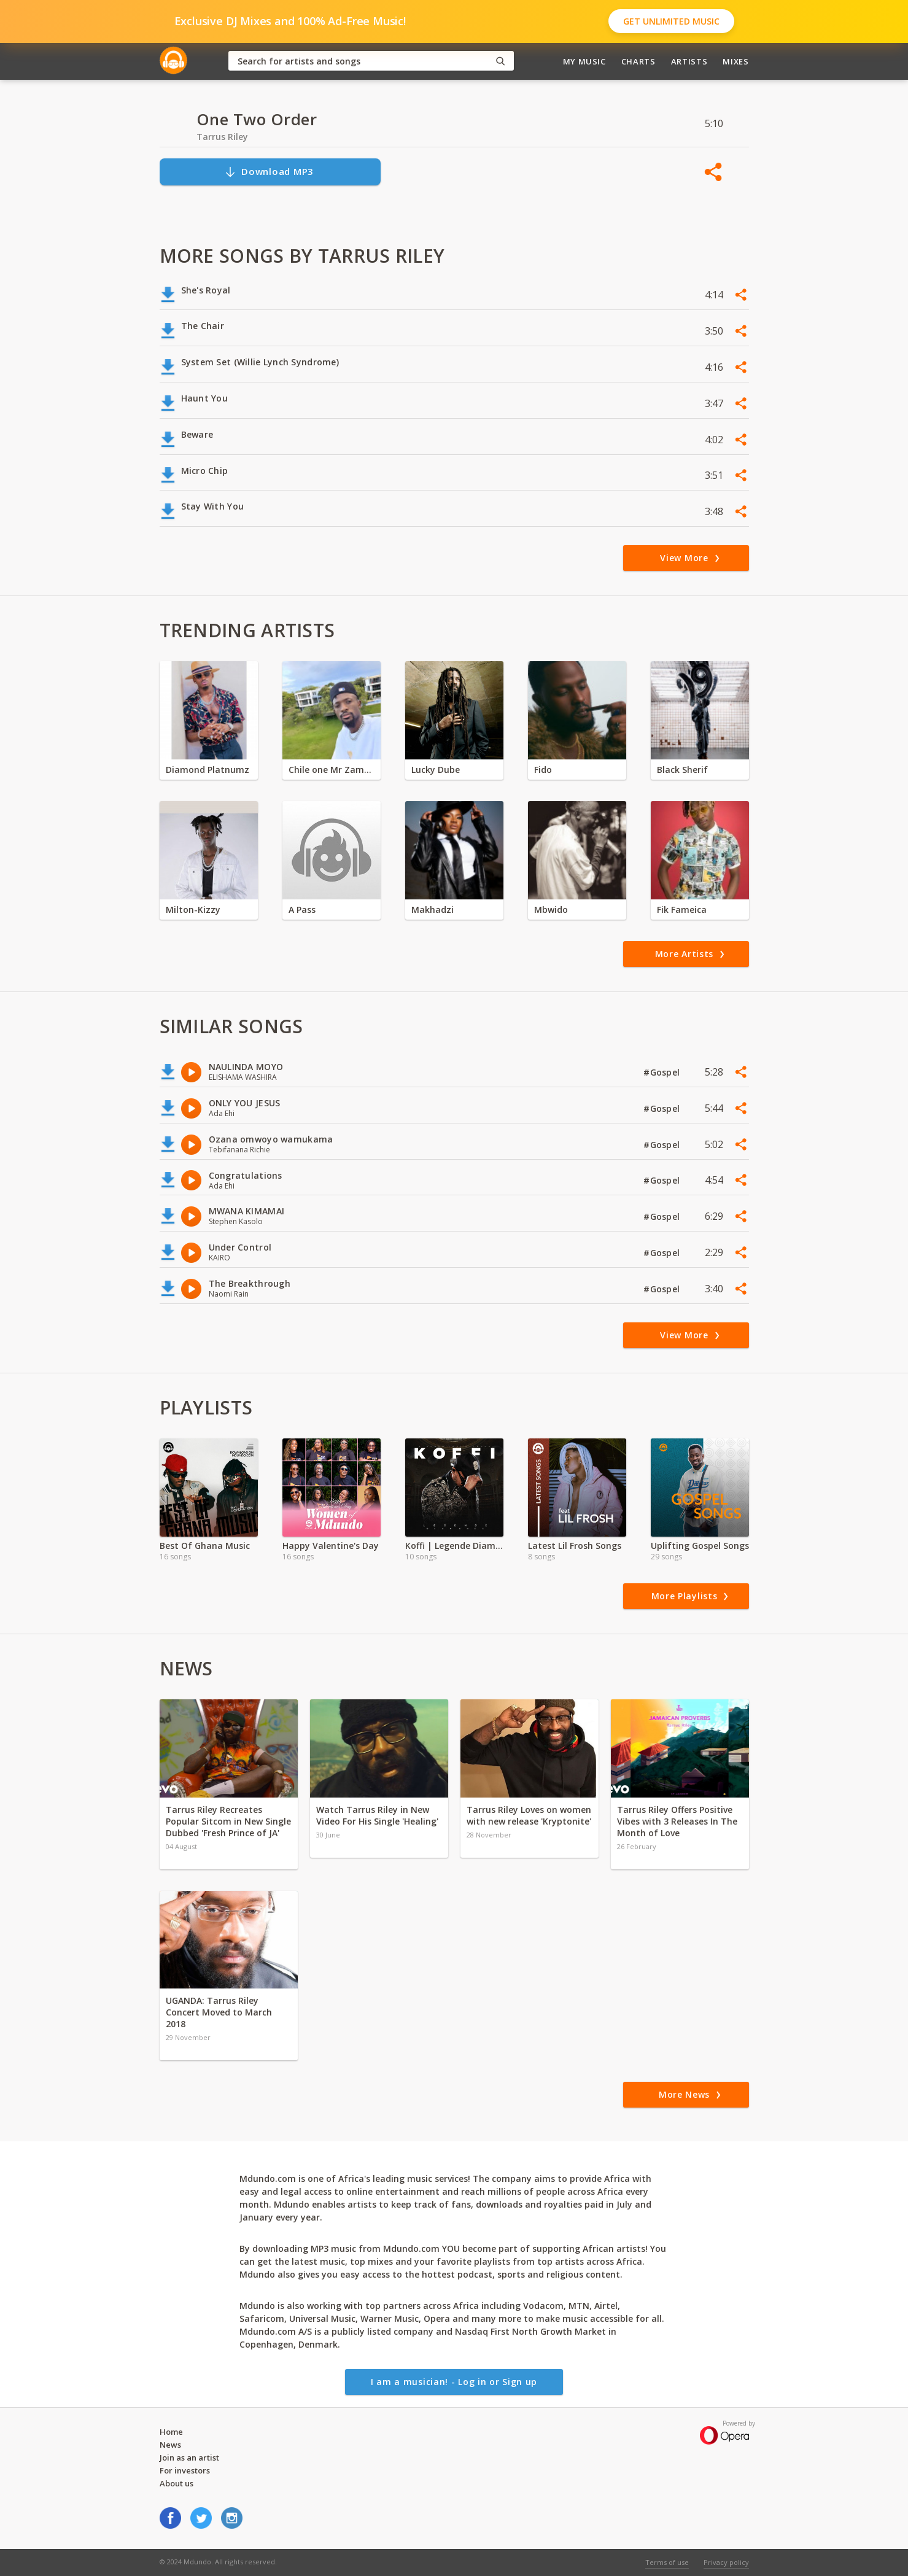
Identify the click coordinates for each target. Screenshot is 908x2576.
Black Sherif (682, 769)
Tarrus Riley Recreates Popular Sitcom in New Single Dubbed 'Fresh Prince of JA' (228, 1821)
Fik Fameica (682, 909)
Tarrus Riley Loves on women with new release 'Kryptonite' (529, 1815)
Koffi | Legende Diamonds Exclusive (454, 1545)
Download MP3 (269, 171)
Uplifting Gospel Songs (700, 1545)
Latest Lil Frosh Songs (574, 1545)
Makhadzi (432, 909)
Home (171, 2431)
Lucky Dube (435, 769)
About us (176, 2483)
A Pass (302, 909)
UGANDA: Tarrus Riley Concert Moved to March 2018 (219, 2012)
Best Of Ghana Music (205, 1545)
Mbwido (551, 909)
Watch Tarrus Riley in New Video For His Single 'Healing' (377, 1815)
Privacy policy (726, 2562)
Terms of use (667, 2562)
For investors (185, 2470)
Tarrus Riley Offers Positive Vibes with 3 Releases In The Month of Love (677, 1821)
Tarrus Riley (222, 136)
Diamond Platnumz (207, 769)
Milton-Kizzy (193, 909)
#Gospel (662, 1072)
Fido (543, 769)
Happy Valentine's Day (330, 1545)
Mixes (735, 61)
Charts (638, 61)
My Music (584, 61)
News (170, 2444)
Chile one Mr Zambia (331, 769)
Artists (689, 61)
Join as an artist (189, 2457)
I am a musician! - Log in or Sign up (454, 2382)
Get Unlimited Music (671, 21)
